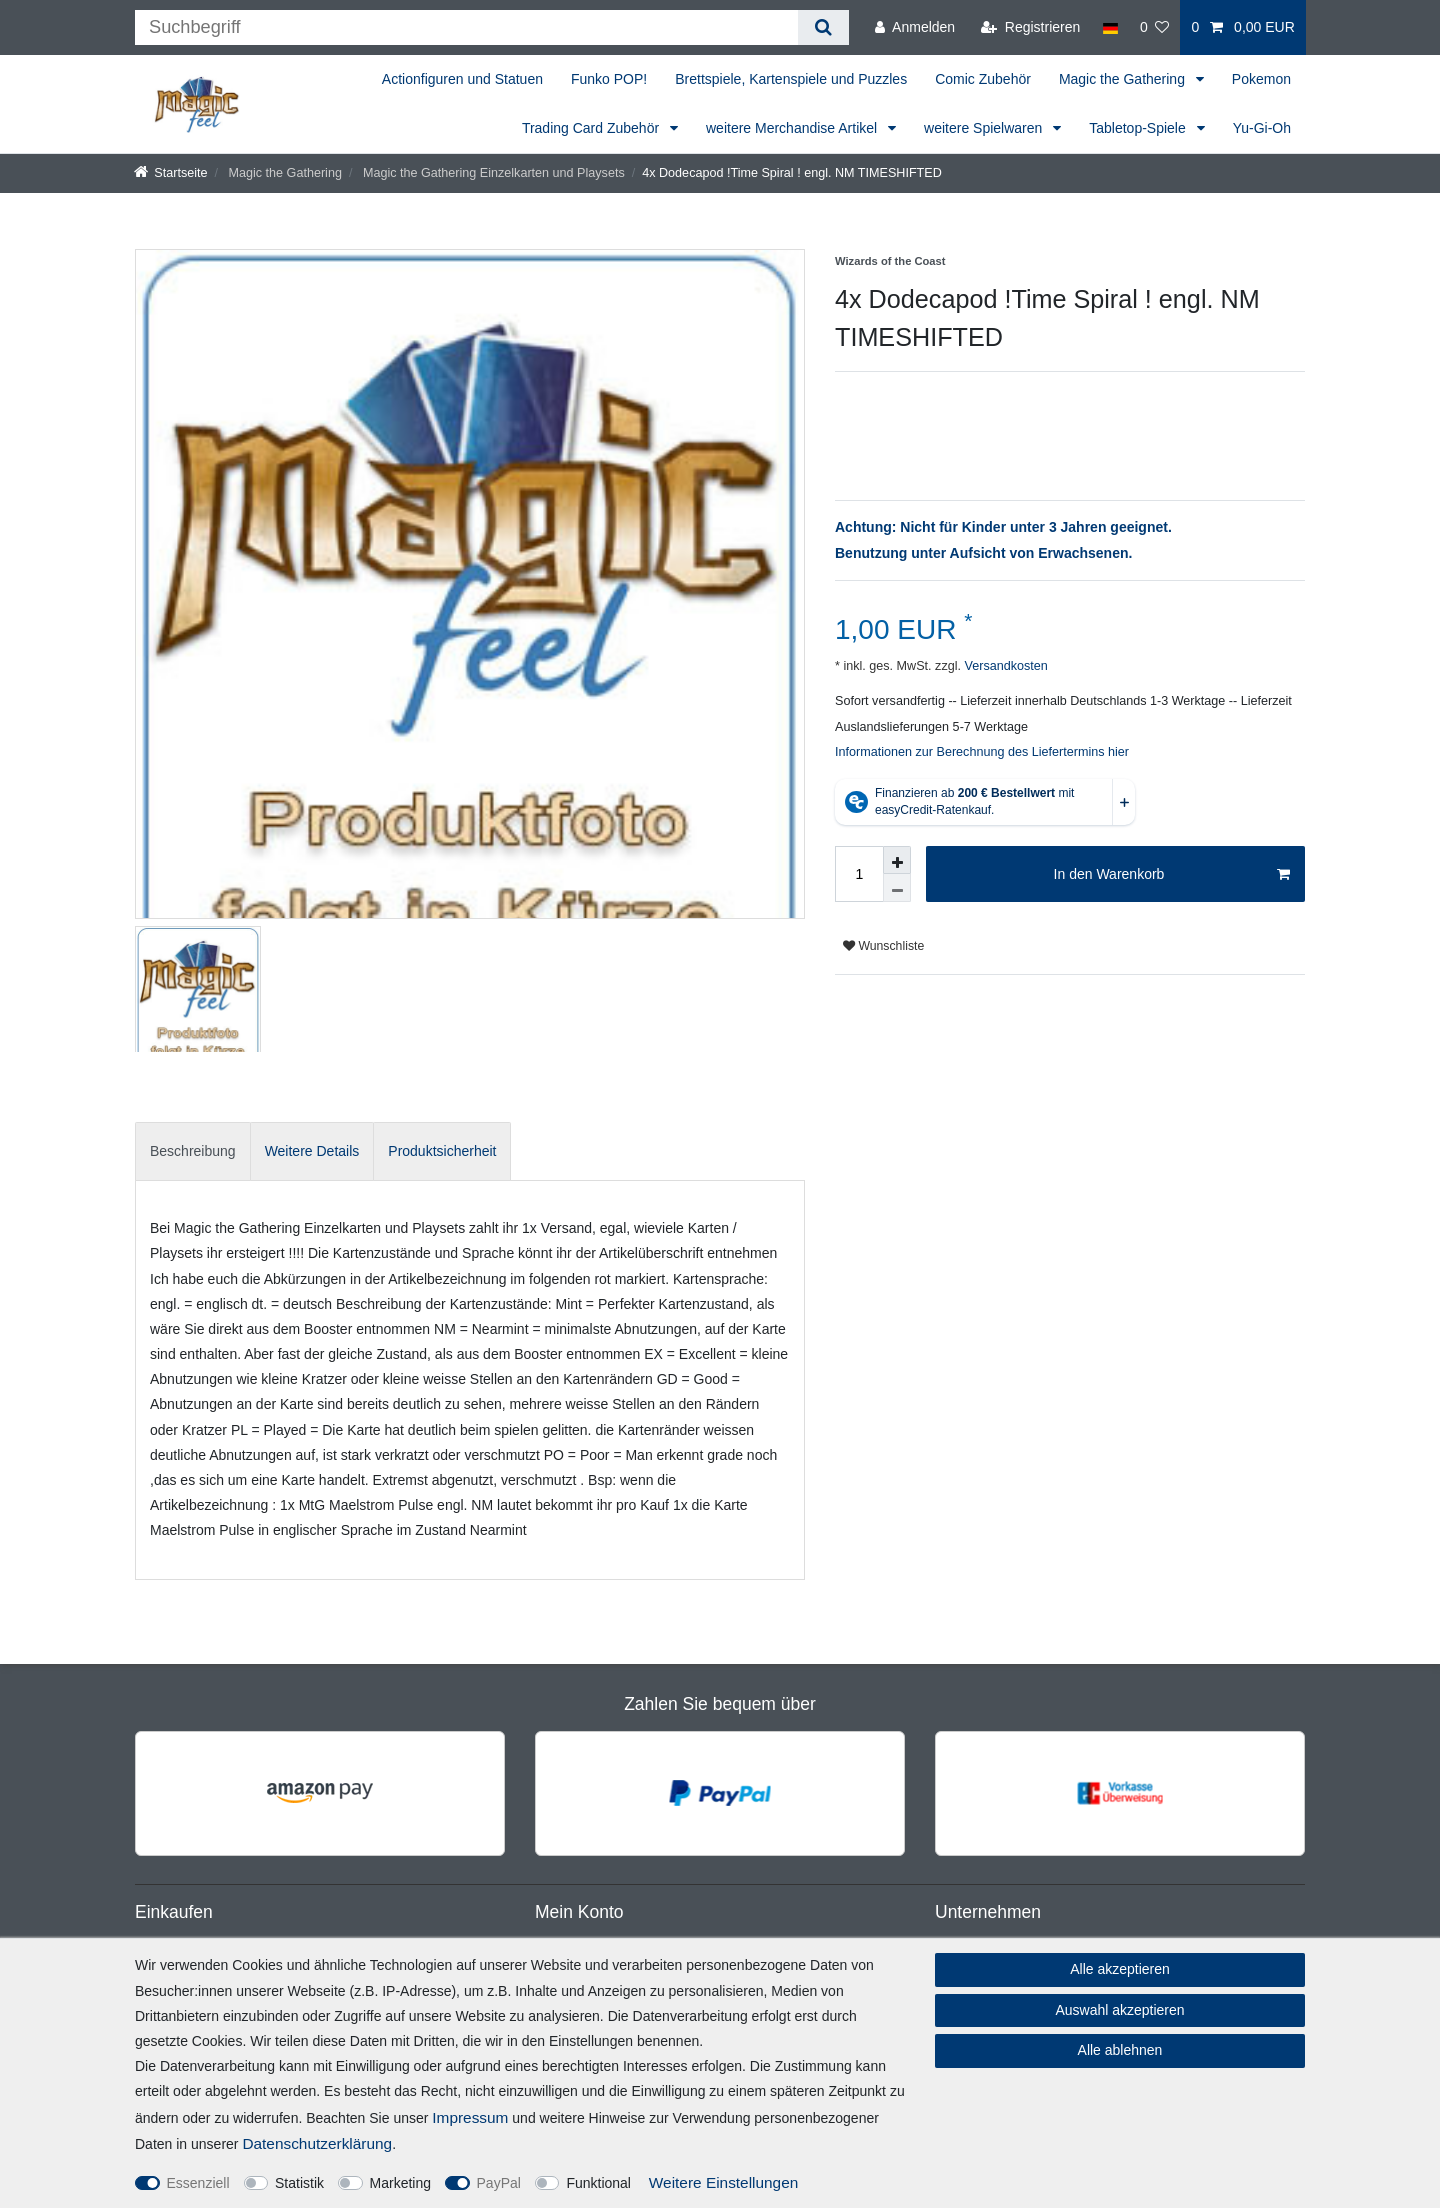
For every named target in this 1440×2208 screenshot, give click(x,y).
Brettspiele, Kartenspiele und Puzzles (791, 79)
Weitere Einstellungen (723, 2182)
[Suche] (823, 27)
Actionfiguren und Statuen (462, 79)
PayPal (499, 2183)
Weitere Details (312, 1151)
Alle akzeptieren (1120, 1969)
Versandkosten (1004, 666)
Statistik (299, 2183)
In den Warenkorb (1172, 875)
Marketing (400, 2183)
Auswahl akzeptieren (1119, 2010)
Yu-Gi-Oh (1262, 128)
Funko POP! (609, 79)
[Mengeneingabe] (859, 874)
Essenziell (198, 2183)
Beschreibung (193, 1151)
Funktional (598, 2183)
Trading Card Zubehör (592, 128)
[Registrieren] (1030, 27)
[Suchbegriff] (466, 27)
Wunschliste (883, 946)
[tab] (193, 1151)
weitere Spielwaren (985, 128)
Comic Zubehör (983, 79)
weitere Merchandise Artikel (793, 128)
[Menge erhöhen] (897, 860)
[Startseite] (171, 173)
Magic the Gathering (1124, 79)
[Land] (1109, 27)
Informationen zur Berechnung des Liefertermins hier (982, 752)
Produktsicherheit (442, 1151)
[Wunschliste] (1155, 27)
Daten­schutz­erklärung (317, 2143)
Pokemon (1261, 79)
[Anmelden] (915, 27)
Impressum (470, 2117)
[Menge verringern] (897, 888)
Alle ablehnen (1120, 2050)
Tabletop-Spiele (1139, 128)
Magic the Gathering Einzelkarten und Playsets (491, 173)
